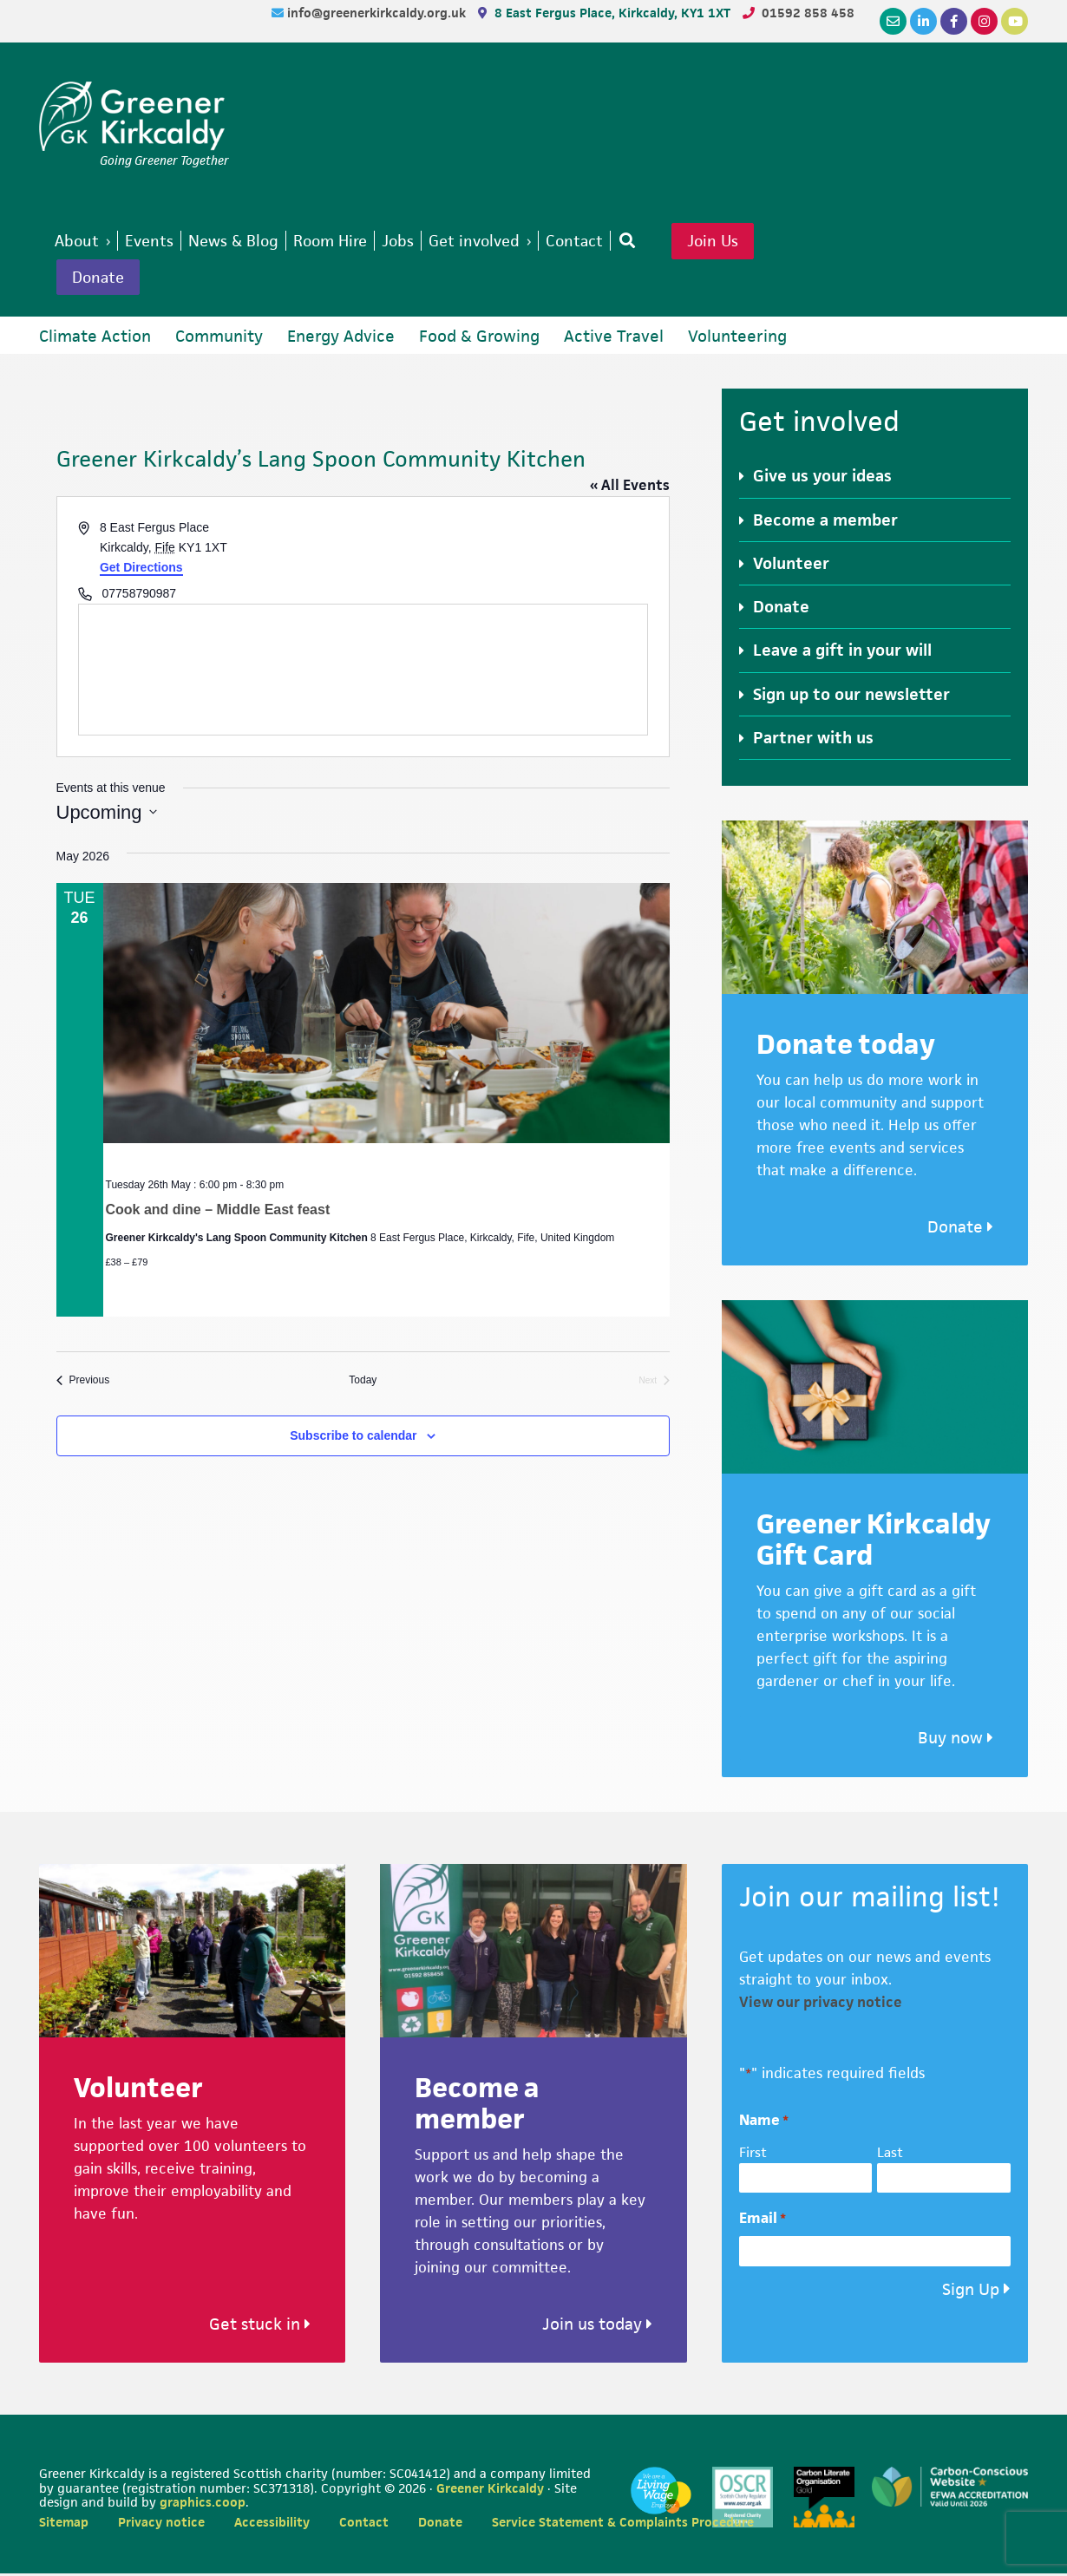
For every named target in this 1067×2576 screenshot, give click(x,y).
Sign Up (970, 2292)
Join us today (597, 2326)
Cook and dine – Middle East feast (218, 1212)
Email (762, 2222)
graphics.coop (202, 2505)
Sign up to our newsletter (851, 697)
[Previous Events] (83, 1383)
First (753, 2155)
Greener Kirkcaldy (134, 116)
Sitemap (63, 2524)
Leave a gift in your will (842, 653)
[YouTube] (1014, 21)
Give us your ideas (822, 479)
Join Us (741, 242)
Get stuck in (260, 2326)
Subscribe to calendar (353, 1438)
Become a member (825, 522)
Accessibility (272, 2524)
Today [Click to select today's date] (362, 1383)
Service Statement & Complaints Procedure (623, 2524)
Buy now (955, 1741)
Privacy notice (161, 2524)
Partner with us (813, 740)
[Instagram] (984, 21)
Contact (364, 2524)
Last (890, 2155)
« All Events (630, 488)
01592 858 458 (808, 12)
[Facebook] (953, 21)
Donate (100, 279)
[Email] (893, 21)
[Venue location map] (363, 673)
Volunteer (791, 566)
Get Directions (141, 570)
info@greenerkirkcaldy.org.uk (378, 12)
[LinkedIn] (923, 21)
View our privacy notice (820, 2004)
